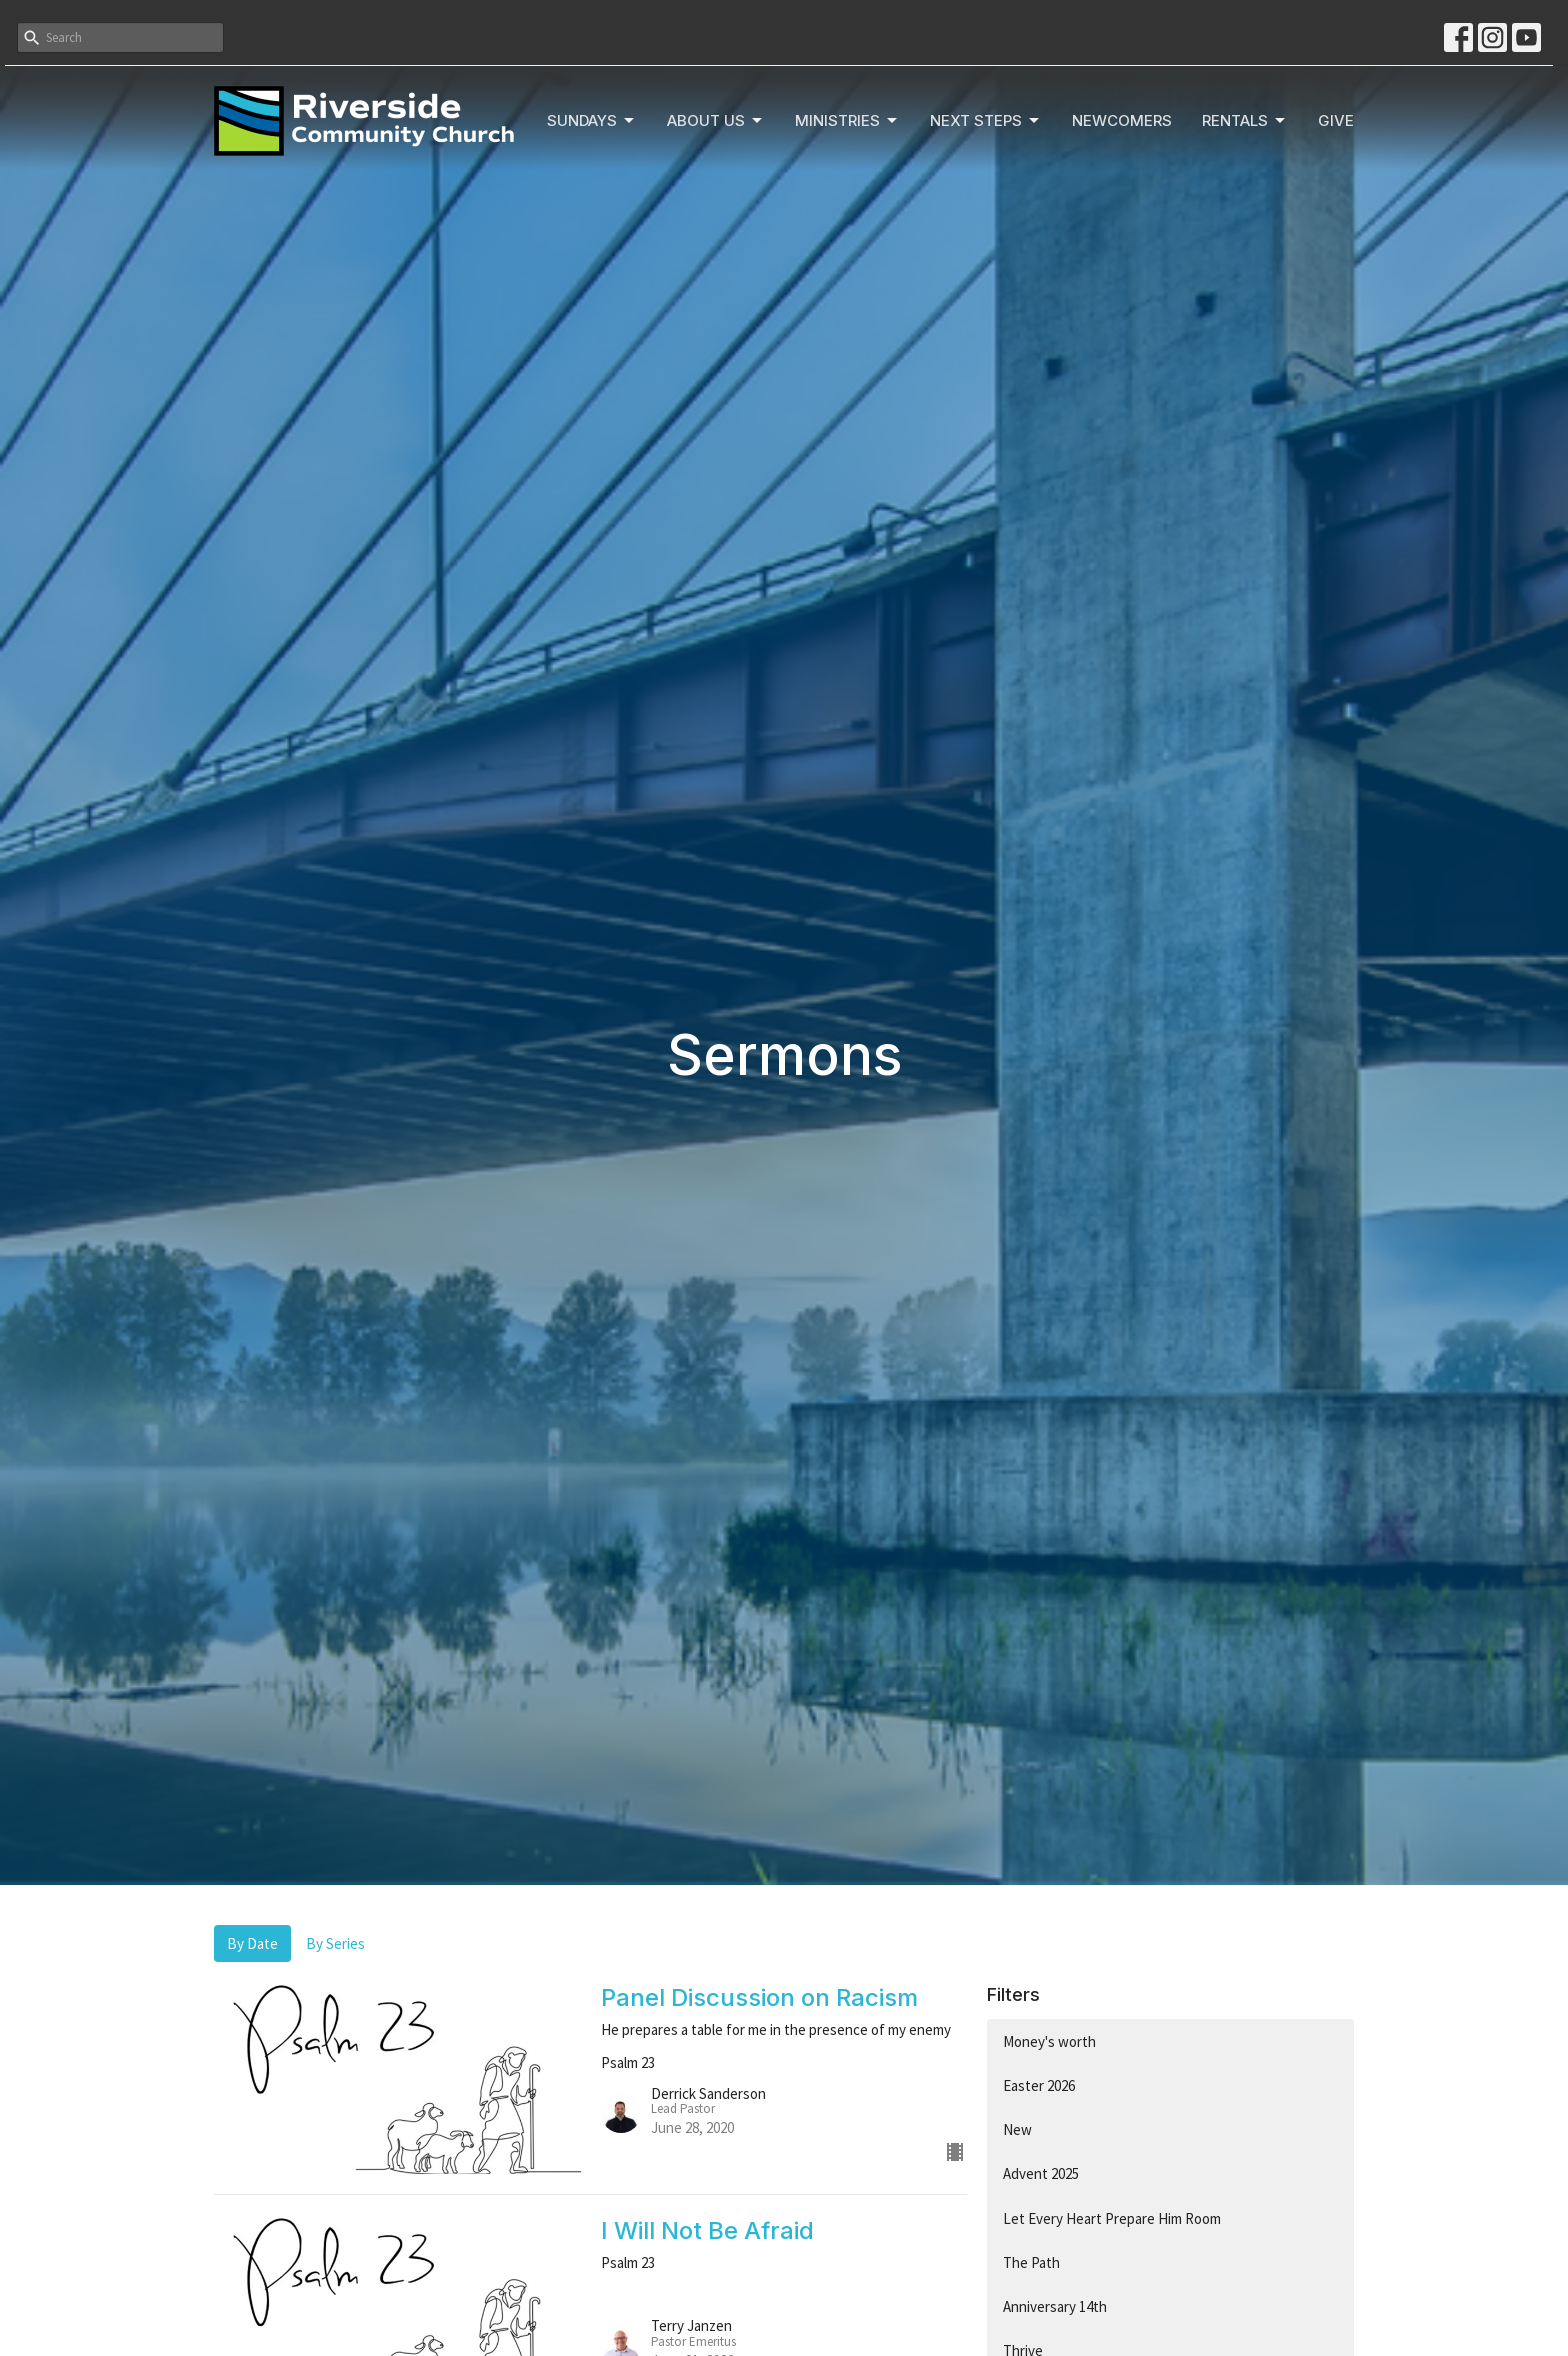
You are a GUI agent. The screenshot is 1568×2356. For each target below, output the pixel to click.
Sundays (592, 121)
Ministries (847, 121)
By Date (252, 1943)
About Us (716, 121)
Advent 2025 (1041, 2173)
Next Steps (986, 121)
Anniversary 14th (1055, 2306)
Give (1336, 120)
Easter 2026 (1039, 2085)
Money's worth (1049, 2041)
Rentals (1245, 121)
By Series (335, 1943)
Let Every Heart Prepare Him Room (1112, 2218)
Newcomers (1122, 120)
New (1017, 2129)
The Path (1031, 2262)
